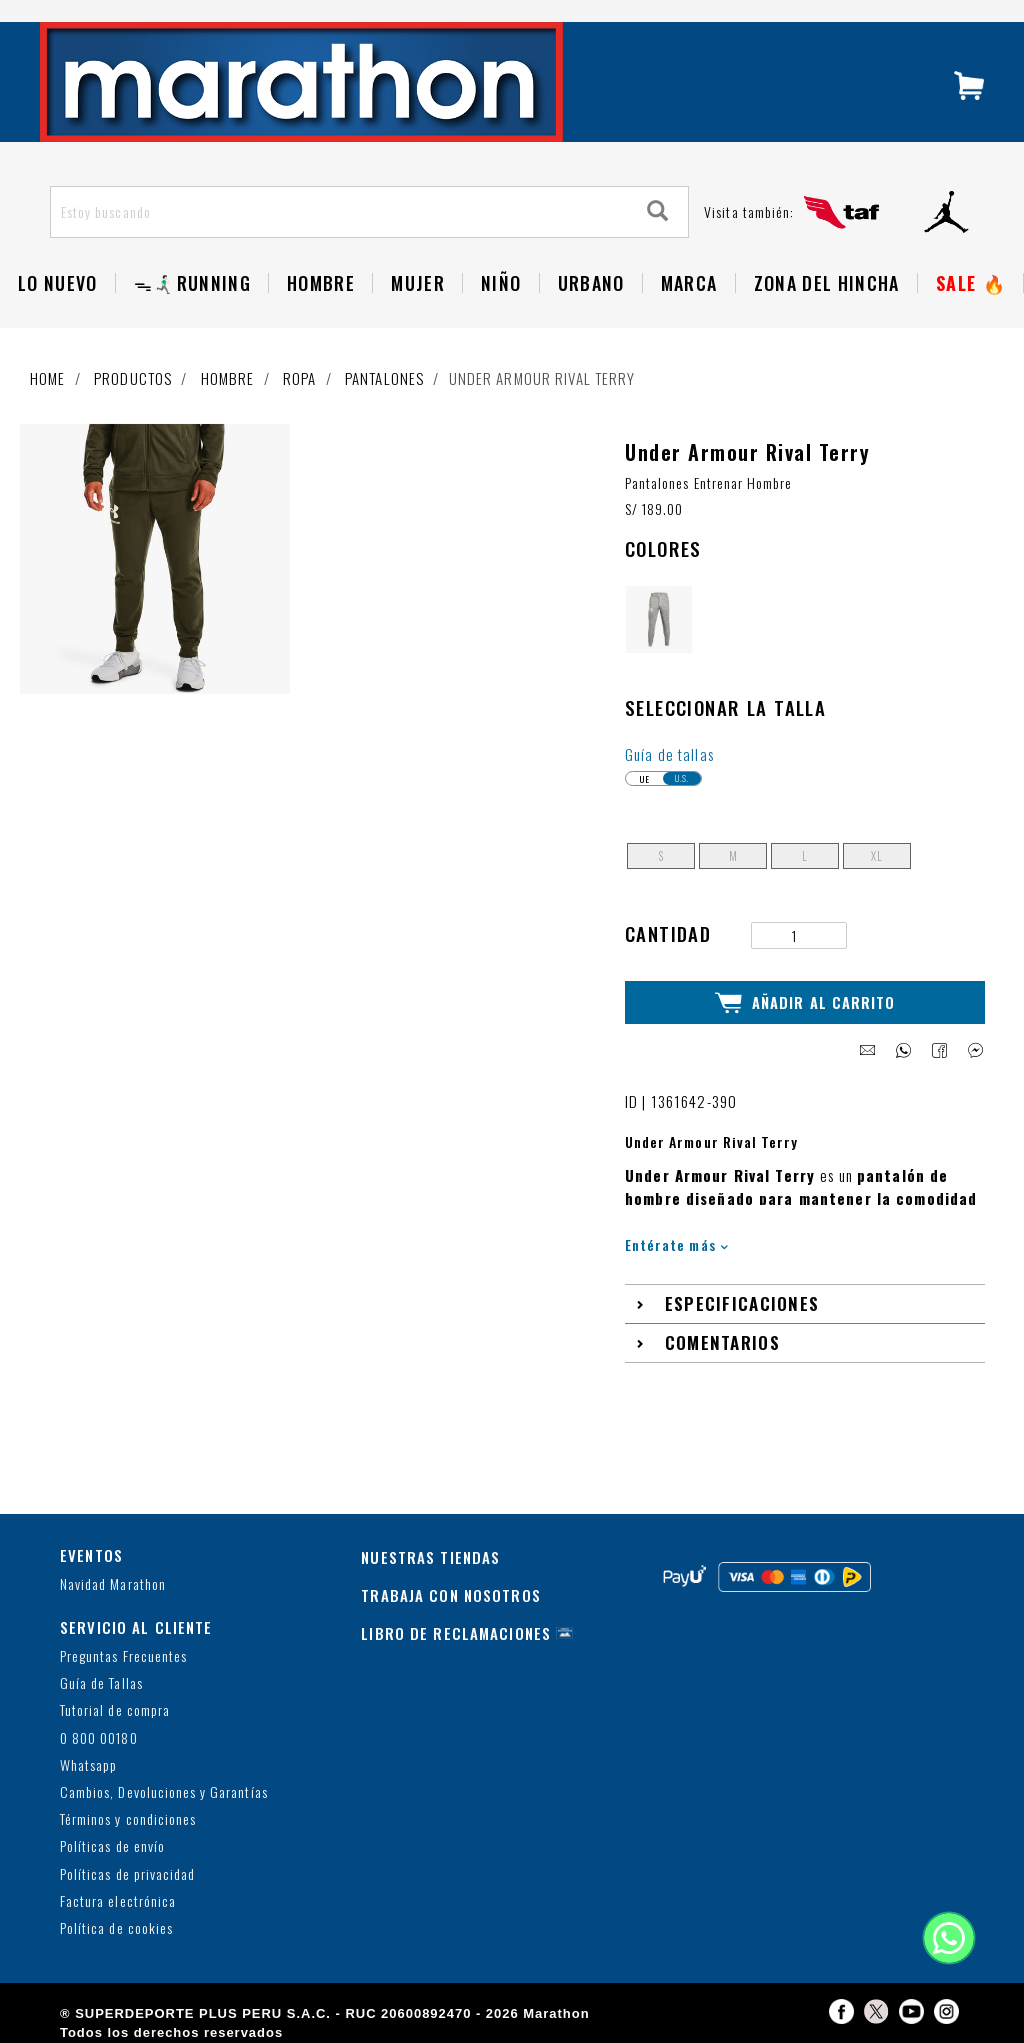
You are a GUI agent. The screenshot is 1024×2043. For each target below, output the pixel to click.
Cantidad (668, 933)
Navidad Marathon (113, 1584)
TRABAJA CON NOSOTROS (451, 1594)
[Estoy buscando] (340, 212)
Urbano (591, 283)
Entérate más (676, 1243)
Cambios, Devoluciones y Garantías (164, 1791)
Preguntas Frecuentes (123, 1655)
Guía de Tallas (101, 1683)
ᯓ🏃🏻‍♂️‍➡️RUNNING (192, 283)
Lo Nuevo (58, 283)
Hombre (321, 283)
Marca (689, 283)
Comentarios (722, 1342)
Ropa (300, 378)
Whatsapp (88, 1764)
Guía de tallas (669, 754)
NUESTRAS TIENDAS (430, 1556)
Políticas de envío (112, 1846)
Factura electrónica (118, 1900)
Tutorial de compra (115, 1710)
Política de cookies (116, 1927)
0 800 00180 (99, 1737)
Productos (133, 378)
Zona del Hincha (827, 283)
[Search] (658, 211)
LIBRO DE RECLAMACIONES (456, 1632)
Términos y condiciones (128, 1819)
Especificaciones (742, 1303)
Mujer (418, 283)
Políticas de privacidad (127, 1873)
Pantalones (384, 378)
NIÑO (501, 283)
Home (48, 378)
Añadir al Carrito (805, 1002)
